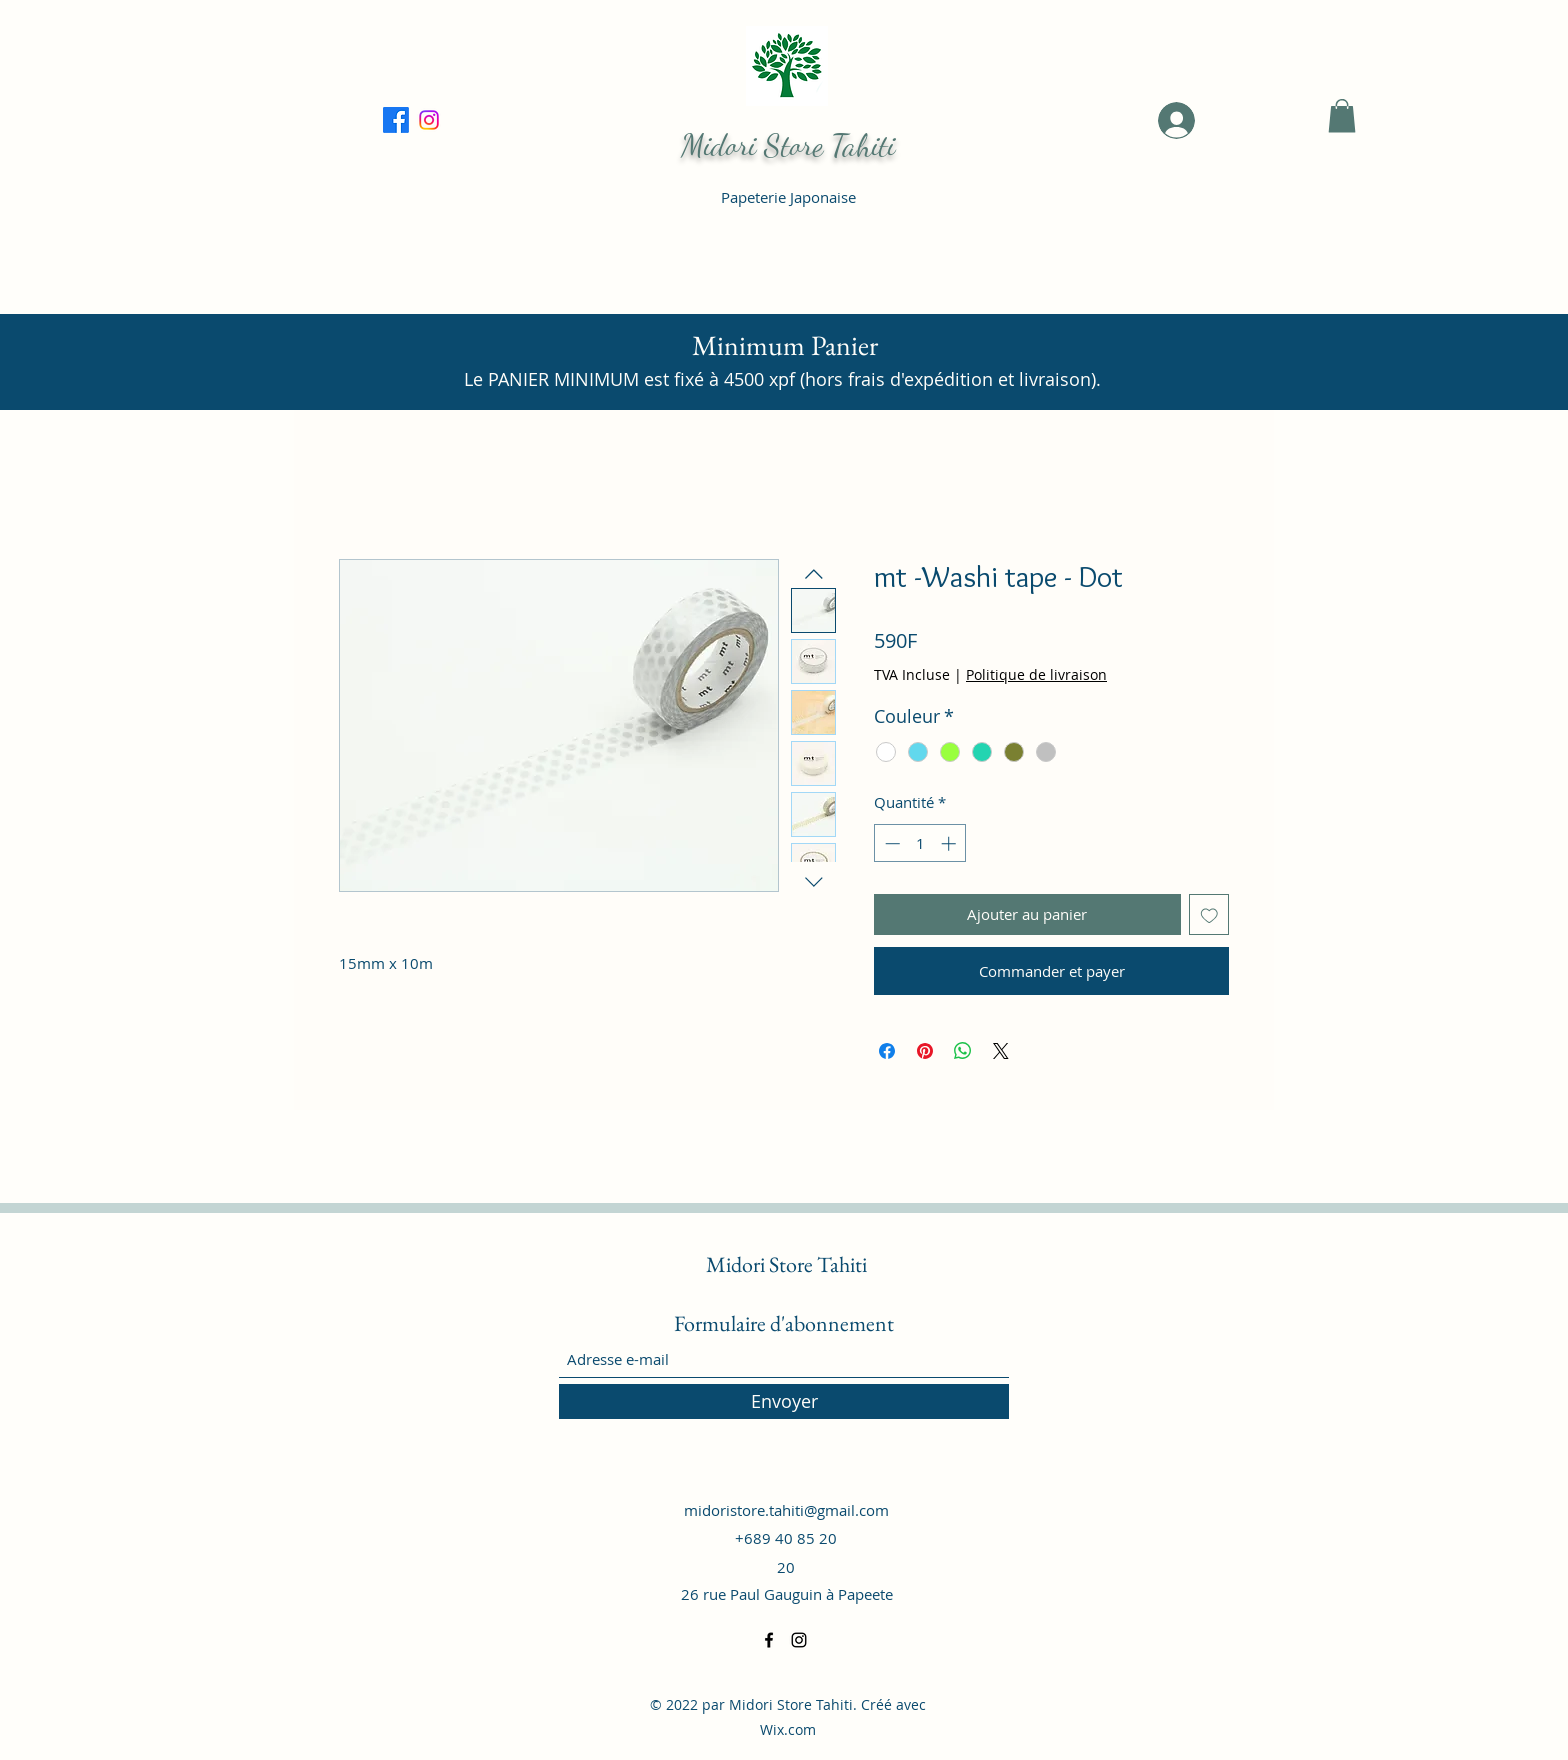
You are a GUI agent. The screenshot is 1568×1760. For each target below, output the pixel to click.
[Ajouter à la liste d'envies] (1209, 914)
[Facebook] (429, 120)
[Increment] (950, 843)
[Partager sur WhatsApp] (963, 1051)
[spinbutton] (920, 843)
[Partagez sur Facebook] (887, 1051)
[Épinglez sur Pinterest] (925, 1051)
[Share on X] (1001, 1051)
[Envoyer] (784, 1401)
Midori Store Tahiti (788, 145)
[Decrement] (890, 843)
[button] (1342, 115)
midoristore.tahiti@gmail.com (786, 1510)
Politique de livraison (1036, 674)
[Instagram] (799, 1640)
